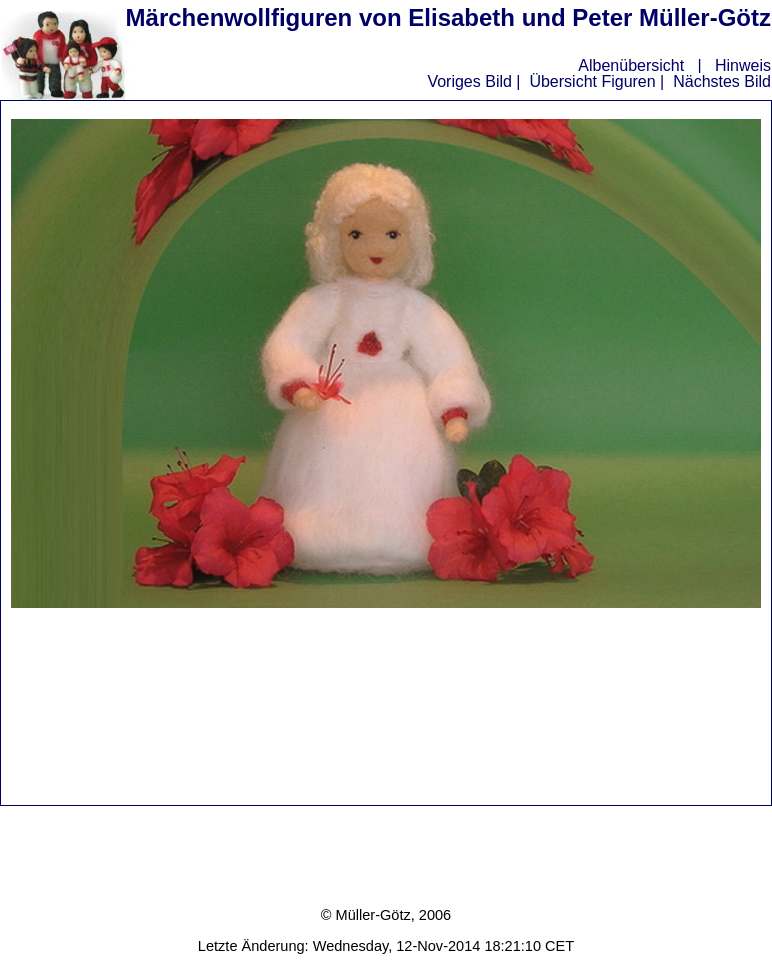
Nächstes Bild (722, 81)
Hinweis (743, 65)
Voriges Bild (469, 81)
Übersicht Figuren (592, 81)
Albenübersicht (631, 65)
